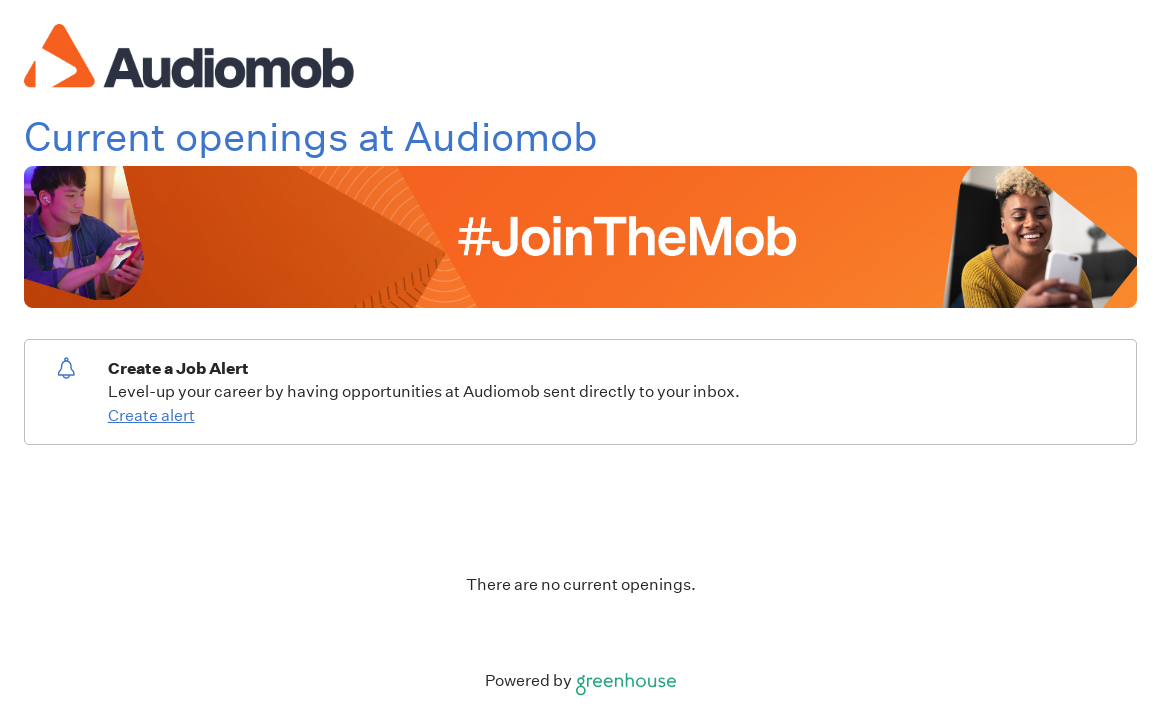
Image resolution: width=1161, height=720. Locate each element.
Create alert (151, 415)
